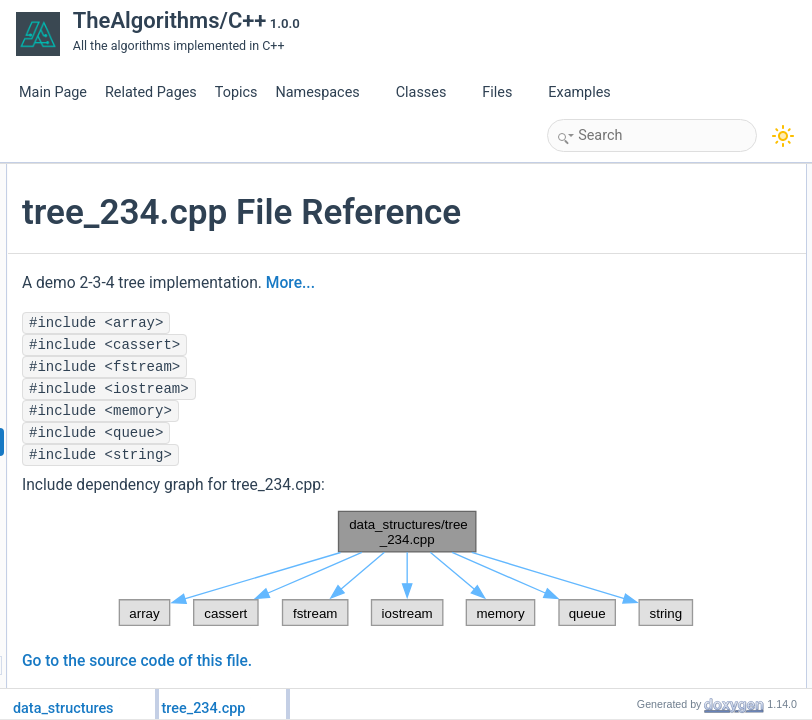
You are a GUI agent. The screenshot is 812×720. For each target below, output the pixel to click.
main (620, 373)
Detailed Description (644, 395)
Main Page (53, 92)
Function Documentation (656, 417)
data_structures (648, 263)
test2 (620, 351)
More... (284, 352)
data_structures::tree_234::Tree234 (701, 219)
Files (504, 92)
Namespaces (325, 92)
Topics (236, 92)
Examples (579, 92)
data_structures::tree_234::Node (693, 197)
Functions (617, 307)
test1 (620, 329)
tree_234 (630, 285)
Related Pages (151, 92)
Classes (429, 92)
